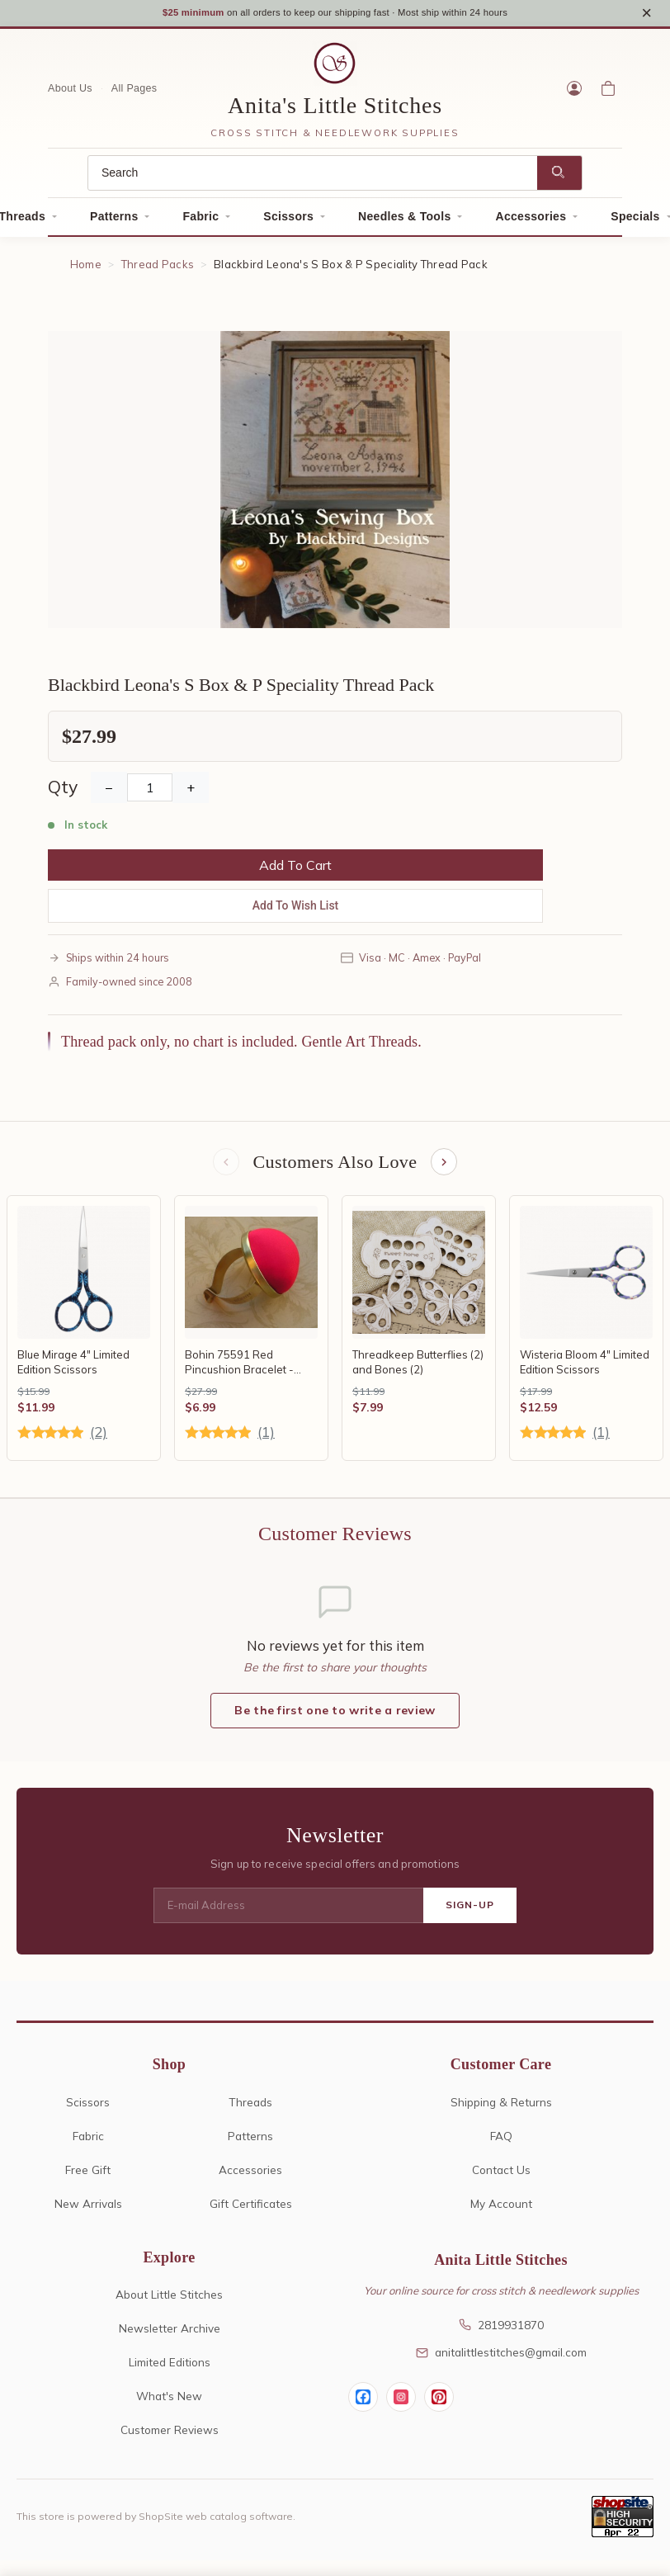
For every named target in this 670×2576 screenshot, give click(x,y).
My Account (501, 2211)
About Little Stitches (169, 2302)
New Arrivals (88, 2211)
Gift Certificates (251, 2211)
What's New (169, 2404)
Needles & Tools (404, 222)
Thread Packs (158, 270)
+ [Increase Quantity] (190, 792)
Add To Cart (295, 870)
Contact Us (501, 2177)
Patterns (114, 222)
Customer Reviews (169, 2438)
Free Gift (88, 2177)
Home (85, 270)
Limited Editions (169, 2370)
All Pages (134, 94)
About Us (70, 94)
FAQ (501, 2143)
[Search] (312, 179)
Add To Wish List (295, 910)
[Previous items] (224, 1169)
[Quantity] (149, 792)
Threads (250, 2109)
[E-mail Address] (288, 1913)
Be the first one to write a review (334, 1718)
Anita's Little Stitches (335, 111)
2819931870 (501, 2332)
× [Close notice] (646, 15)
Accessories (530, 222)
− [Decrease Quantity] (109, 792)
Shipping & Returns (501, 2109)
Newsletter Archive (169, 2336)
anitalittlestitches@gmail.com (501, 2360)
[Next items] (445, 1169)
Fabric (200, 222)
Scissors (288, 222)
